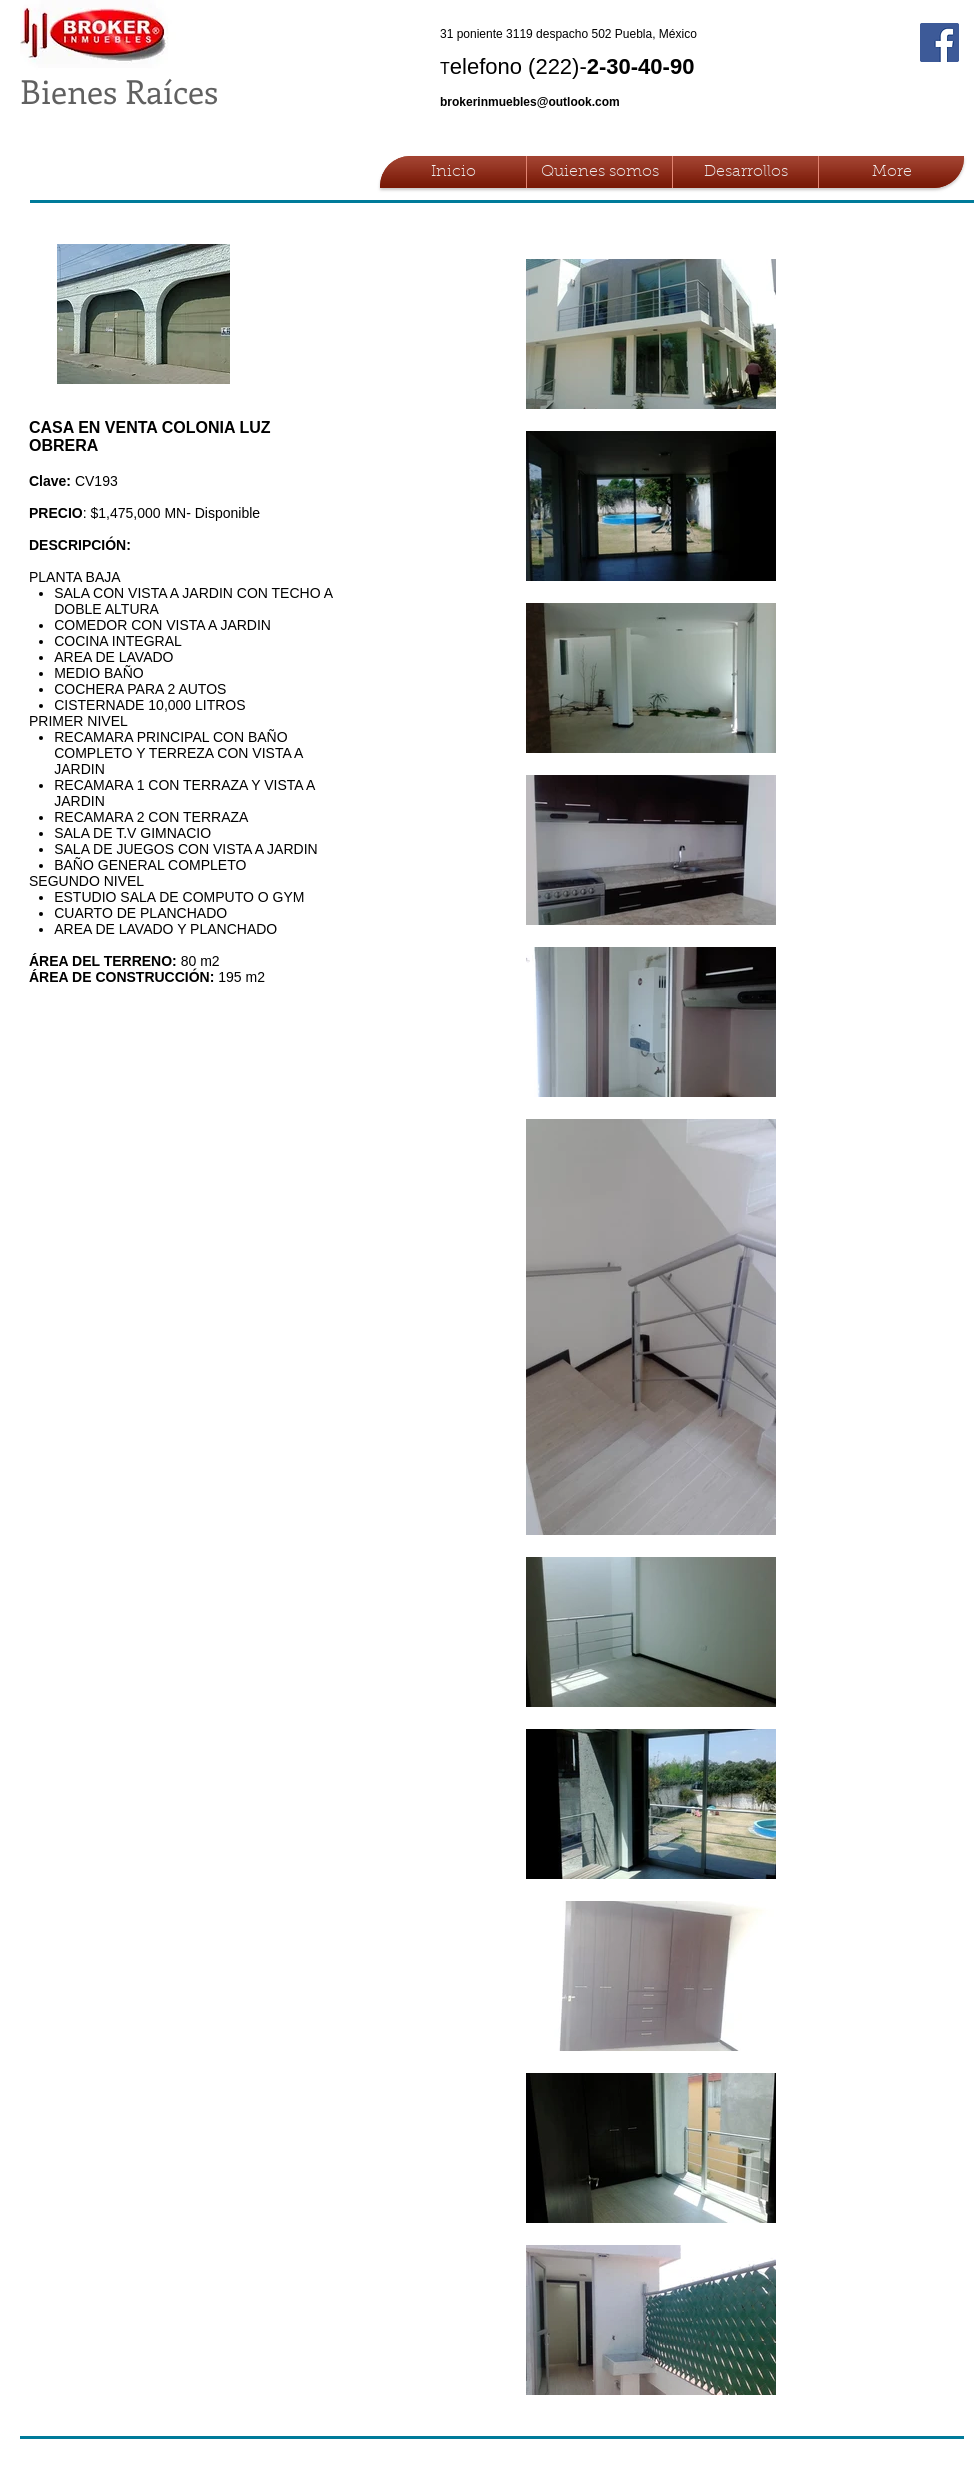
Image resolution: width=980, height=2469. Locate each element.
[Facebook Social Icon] (939, 42)
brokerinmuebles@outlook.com (530, 102)
